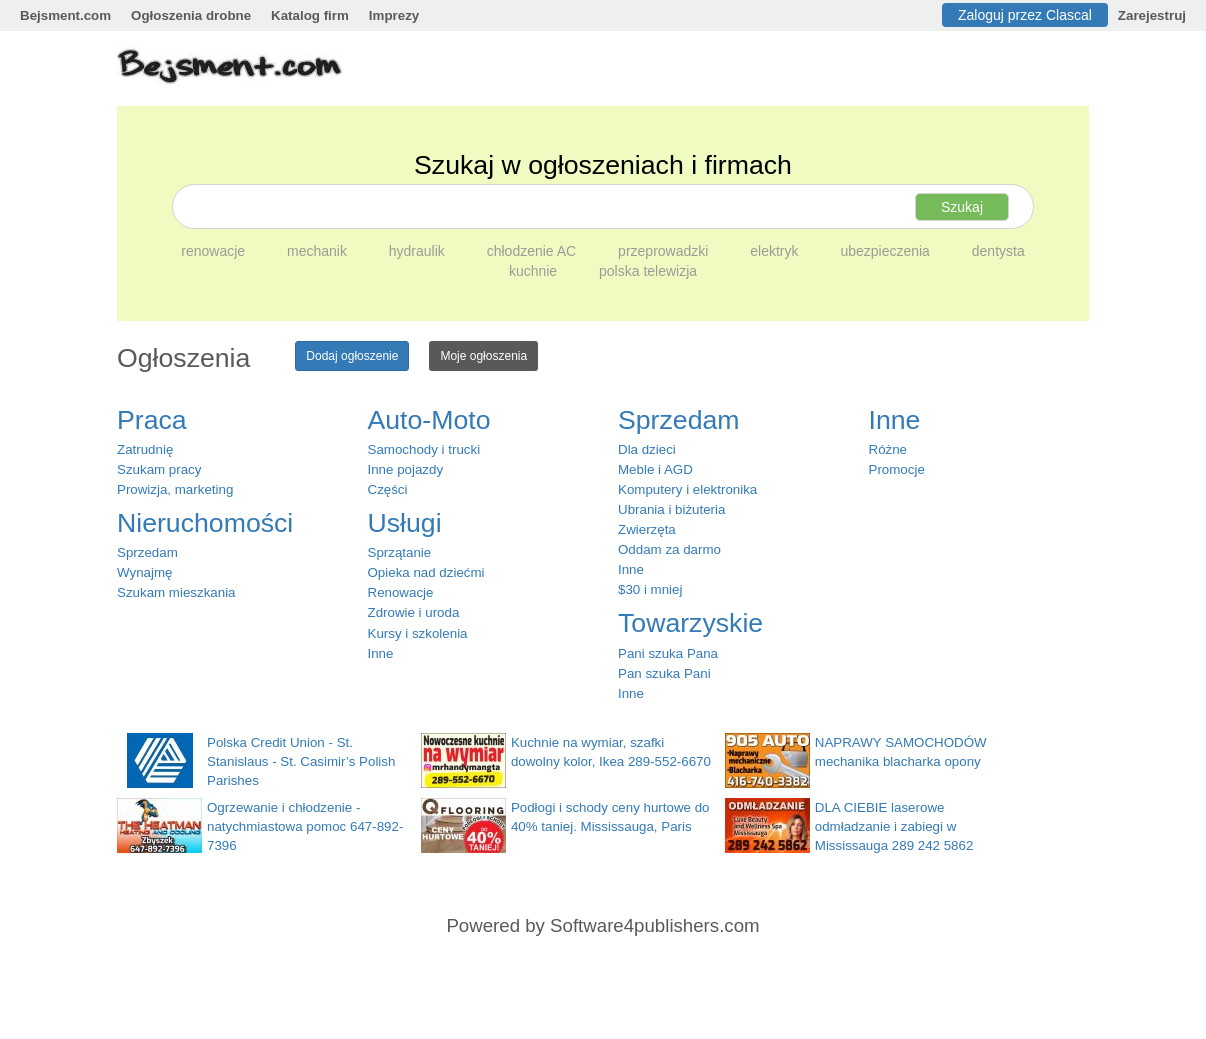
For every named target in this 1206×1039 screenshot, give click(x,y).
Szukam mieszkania (176, 592)
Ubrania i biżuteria (671, 509)
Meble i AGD (655, 469)
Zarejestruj (1152, 15)
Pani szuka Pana (668, 653)
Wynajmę (144, 572)
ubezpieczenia (886, 251)
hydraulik (419, 251)
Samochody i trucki (424, 449)
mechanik (319, 251)
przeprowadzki (665, 251)
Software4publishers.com (654, 925)
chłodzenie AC (533, 251)
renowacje (215, 251)
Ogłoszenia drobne (191, 15)
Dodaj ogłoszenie (352, 356)
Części (388, 489)
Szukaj (962, 207)
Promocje (897, 469)
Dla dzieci (647, 449)
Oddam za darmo (669, 549)
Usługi (405, 523)
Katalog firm (310, 15)
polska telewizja (648, 271)
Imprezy (394, 15)
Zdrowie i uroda (414, 612)
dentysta (998, 251)
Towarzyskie (690, 623)
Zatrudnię (145, 449)
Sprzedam (147, 552)
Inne (381, 653)
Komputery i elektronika (687, 489)
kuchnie (535, 271)
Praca (152, 420)
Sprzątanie (400, 552)
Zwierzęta (647, 529)
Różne (888, 449)
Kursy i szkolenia (418, 633)
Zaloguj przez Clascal (1025, 15)
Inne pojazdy (406, 469)
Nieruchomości (205, 523)
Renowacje (401, 592)
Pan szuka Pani (664, 673)
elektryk (776, 251)
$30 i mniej (650, 589)
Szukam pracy (159, 469)
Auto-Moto (429, 420)
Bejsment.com (65, 15)
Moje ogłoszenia (483, 356)
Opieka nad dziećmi (426, 572)
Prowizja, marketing (175, 489)
